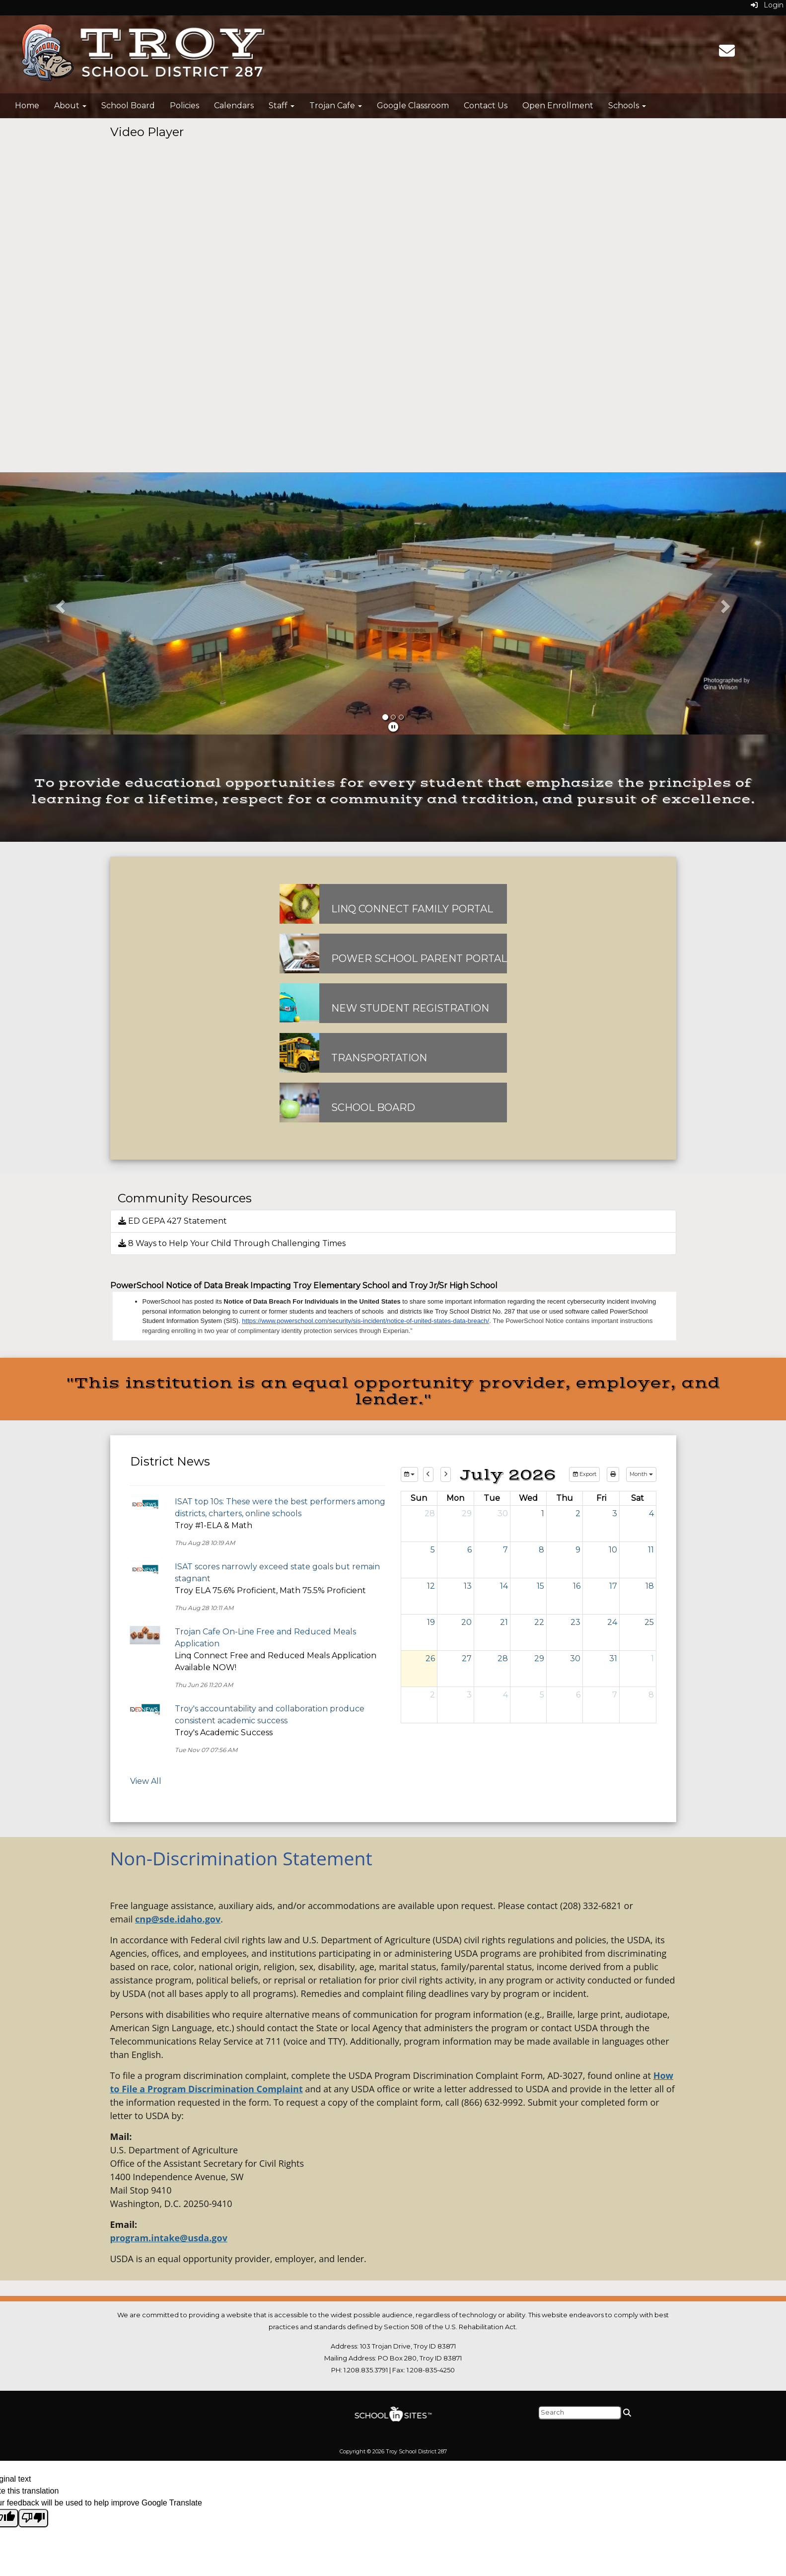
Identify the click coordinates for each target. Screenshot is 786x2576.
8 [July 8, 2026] (541, 1549)
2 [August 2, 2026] (432, 1694)
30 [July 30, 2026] (575, 1658)
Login (767, 4)
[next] (445, 1474)
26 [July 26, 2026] (430, 1658)
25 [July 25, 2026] (649, 1622)
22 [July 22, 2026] (539, 1622)
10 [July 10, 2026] (613, 1549)
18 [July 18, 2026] (649, 1586)
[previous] (428, 1474)
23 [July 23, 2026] (575, 1622)
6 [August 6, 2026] (578, 1694)
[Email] (727, 54)
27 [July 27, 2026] (467, 1658)
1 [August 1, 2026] (652, 1658)
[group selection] (409, 1474)
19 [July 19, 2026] (431, 1622)
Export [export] (584, 1474)
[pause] (393, 727)
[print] (613, 1474)
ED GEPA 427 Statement (172, 1221)
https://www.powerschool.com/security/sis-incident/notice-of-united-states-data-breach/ (365, 1321)
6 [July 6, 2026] (469, 1549)
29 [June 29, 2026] (467, 1513)
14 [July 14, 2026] (504, 1586)
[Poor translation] (33, 2518)
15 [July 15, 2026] (540, 1586)
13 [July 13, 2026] (468, 1586)
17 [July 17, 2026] (613, 1586)
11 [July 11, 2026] (651, 1549)
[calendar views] (641, 1474)
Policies (184, 105)
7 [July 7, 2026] (505, 1549)
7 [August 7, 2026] (614, 1694)
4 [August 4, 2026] (505, 1694)
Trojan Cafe (335, 105)
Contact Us (485, 105)
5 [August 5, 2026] (542, 1694)
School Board (128, 105)
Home (27, 105)
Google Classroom (413, 105)
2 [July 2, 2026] (577, 1513)
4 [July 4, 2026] (651, 1513)
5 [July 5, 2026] (432, 1549)
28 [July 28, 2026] (503, 1658)
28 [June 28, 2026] (430, 1513)
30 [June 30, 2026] (503, 1513)
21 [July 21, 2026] (504, 1622)
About (70, 105)
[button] (59, 603)
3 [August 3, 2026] (469, 1694)
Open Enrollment (557, 105)
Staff (281, 105)
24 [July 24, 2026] (612, 1622)
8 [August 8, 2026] (651, 1694)
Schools (627, 105)
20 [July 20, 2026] (466, 1622)
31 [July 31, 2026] (613, 1658)
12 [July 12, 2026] (431, 1586)
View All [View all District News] (145, 1781)
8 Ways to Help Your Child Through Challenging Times (232, 1243)
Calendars (234, 105)
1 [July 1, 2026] (542, 1513)
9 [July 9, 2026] (577, 1549)
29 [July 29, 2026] (539, 1658)
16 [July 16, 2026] (576, 1586)
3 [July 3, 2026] (614, 1513)
